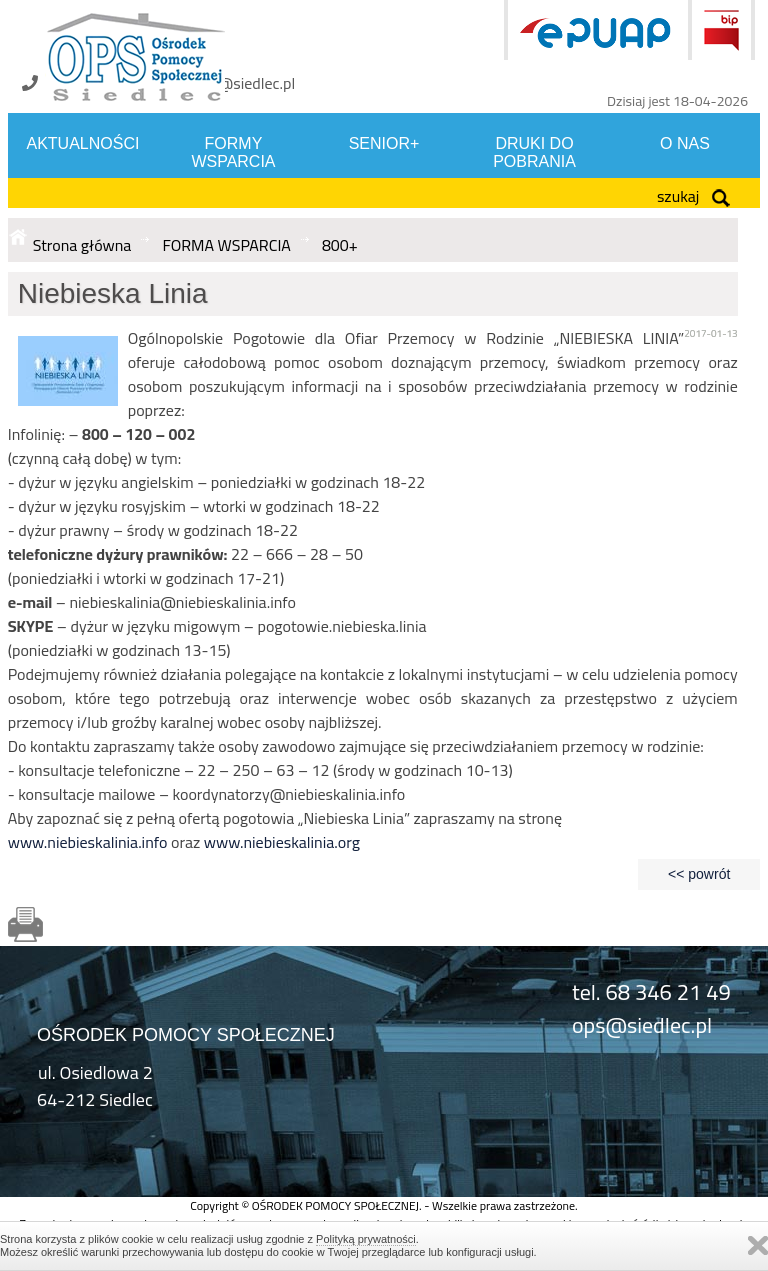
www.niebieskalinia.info (88, 842)
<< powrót (699, 874)
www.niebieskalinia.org (282, 842)
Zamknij (758, 1245)
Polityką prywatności (366, 1239)
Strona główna (82, 245)
